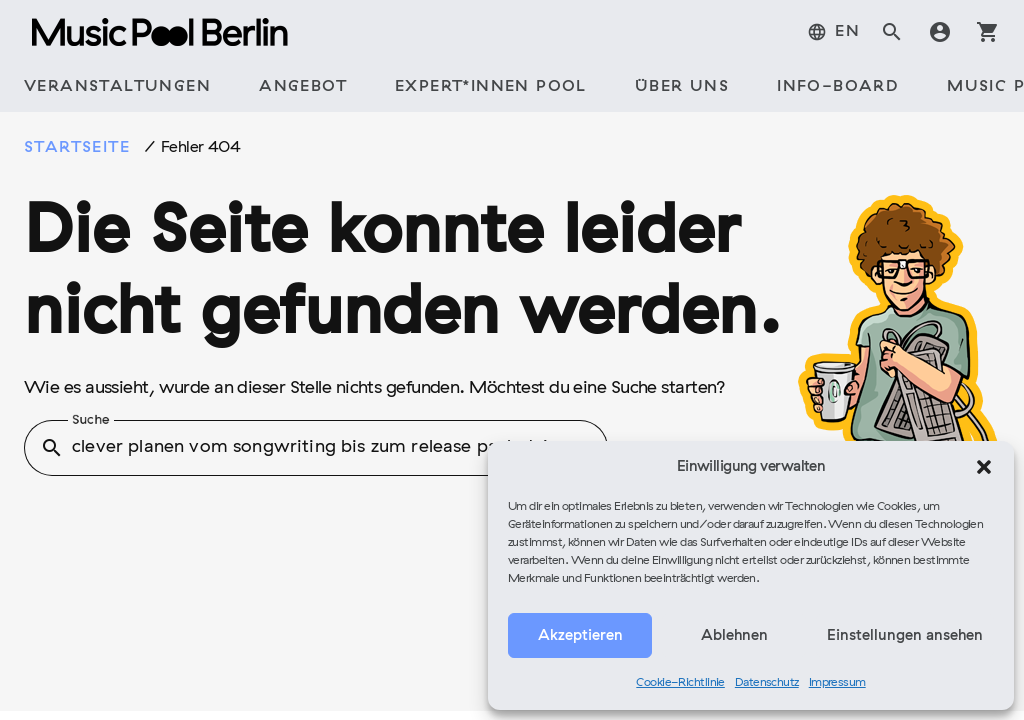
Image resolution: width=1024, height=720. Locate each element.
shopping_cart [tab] (988, 32)
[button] (984, 467)
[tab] (117, 88)
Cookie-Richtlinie (680, 683)
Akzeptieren (580, 636)
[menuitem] (833, 32)
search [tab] (892, 32)
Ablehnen (734, 636)
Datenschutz (767, 683)
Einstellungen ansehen (905, 636)
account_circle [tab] (940, 32)
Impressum (837, 683)
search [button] (52, 448)
